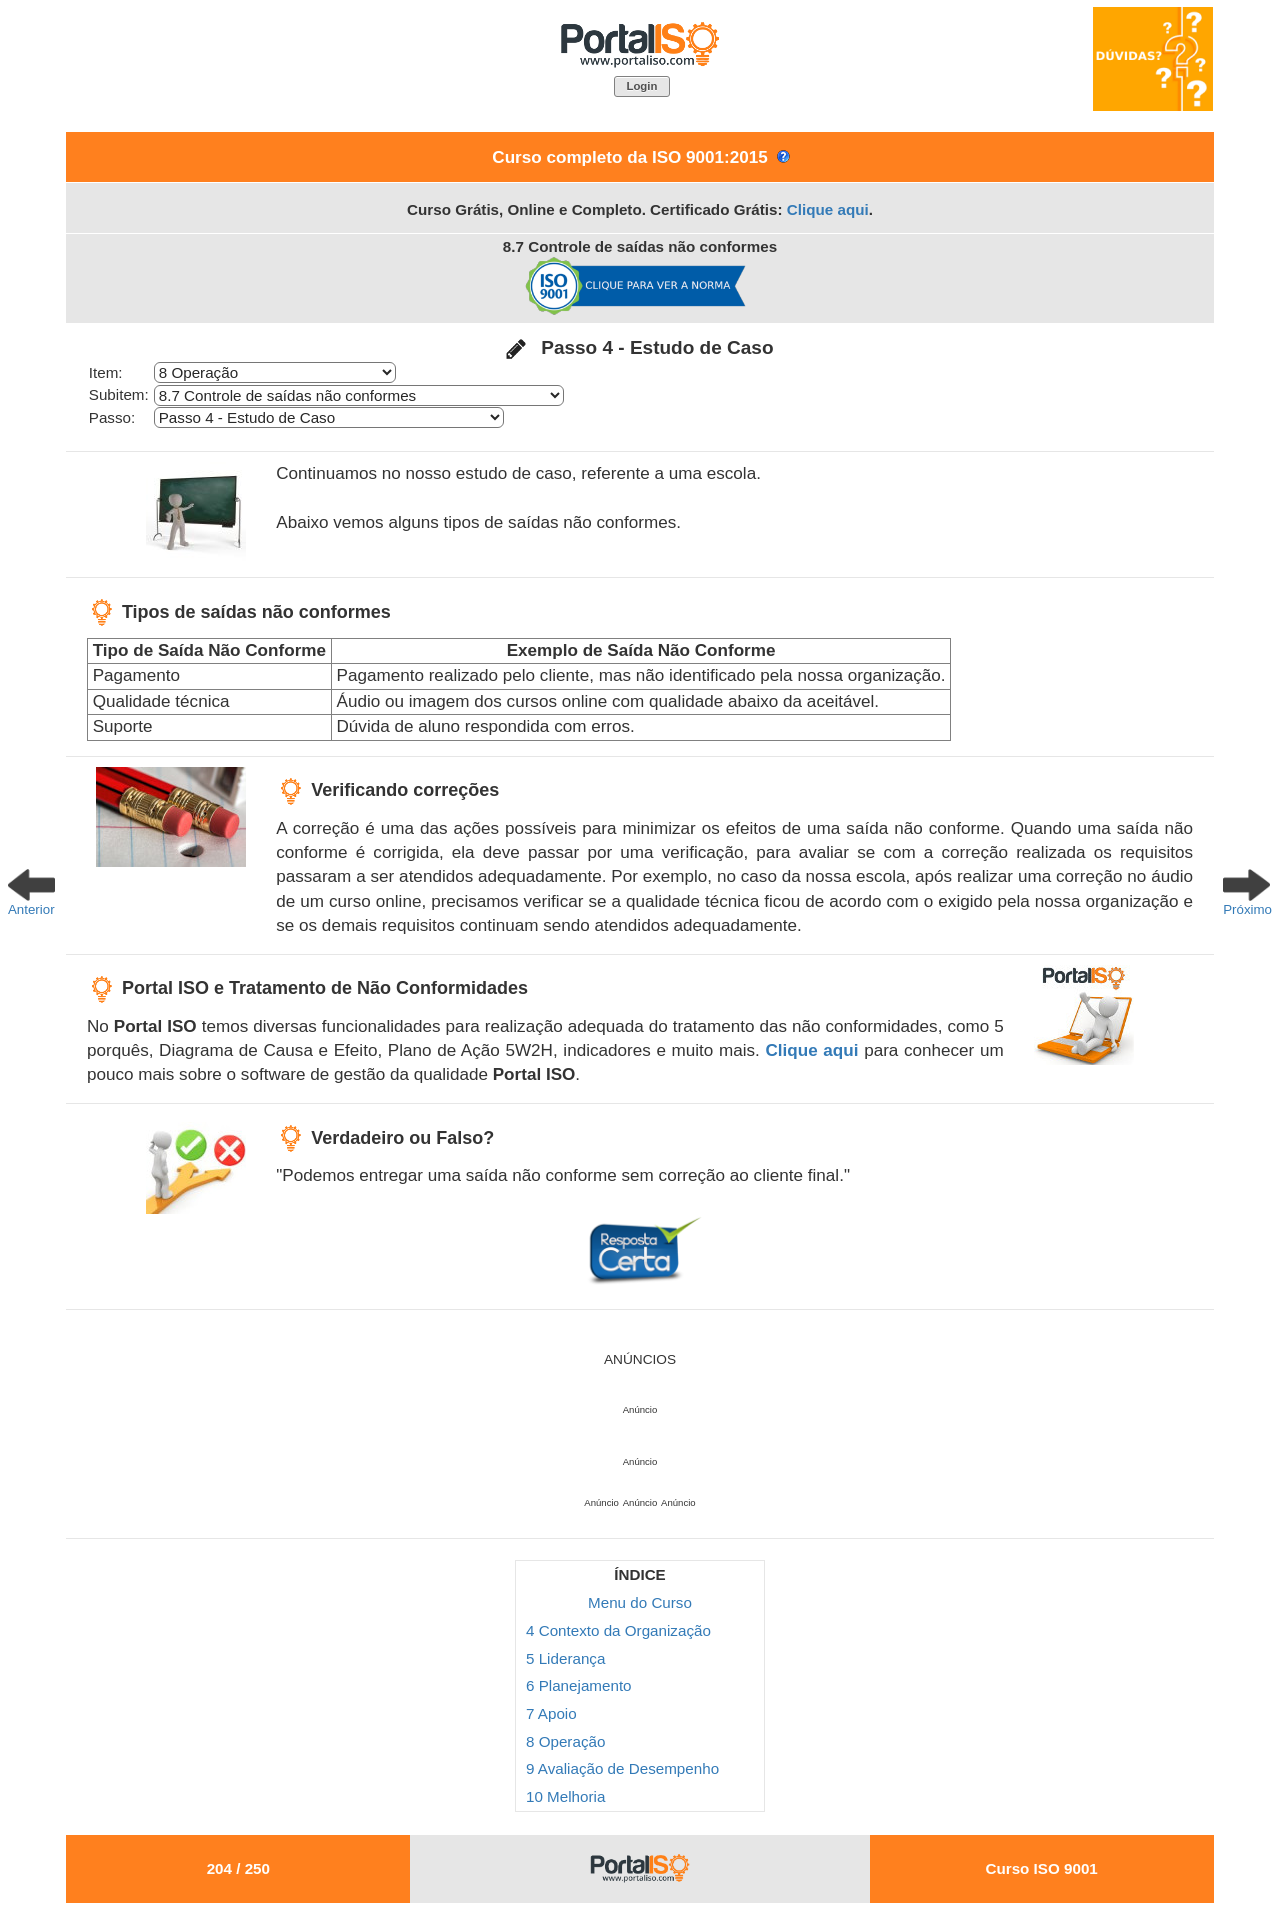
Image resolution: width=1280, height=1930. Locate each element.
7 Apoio (551, 1713)
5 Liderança (565, 1658)
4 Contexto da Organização (618, 1630)
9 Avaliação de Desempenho (622, 1768)
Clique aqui (828, 209)
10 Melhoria (565, 1796)
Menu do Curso (640, 1602)
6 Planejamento (579, 1685)
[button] (642, 86)
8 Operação (565, 1741)
